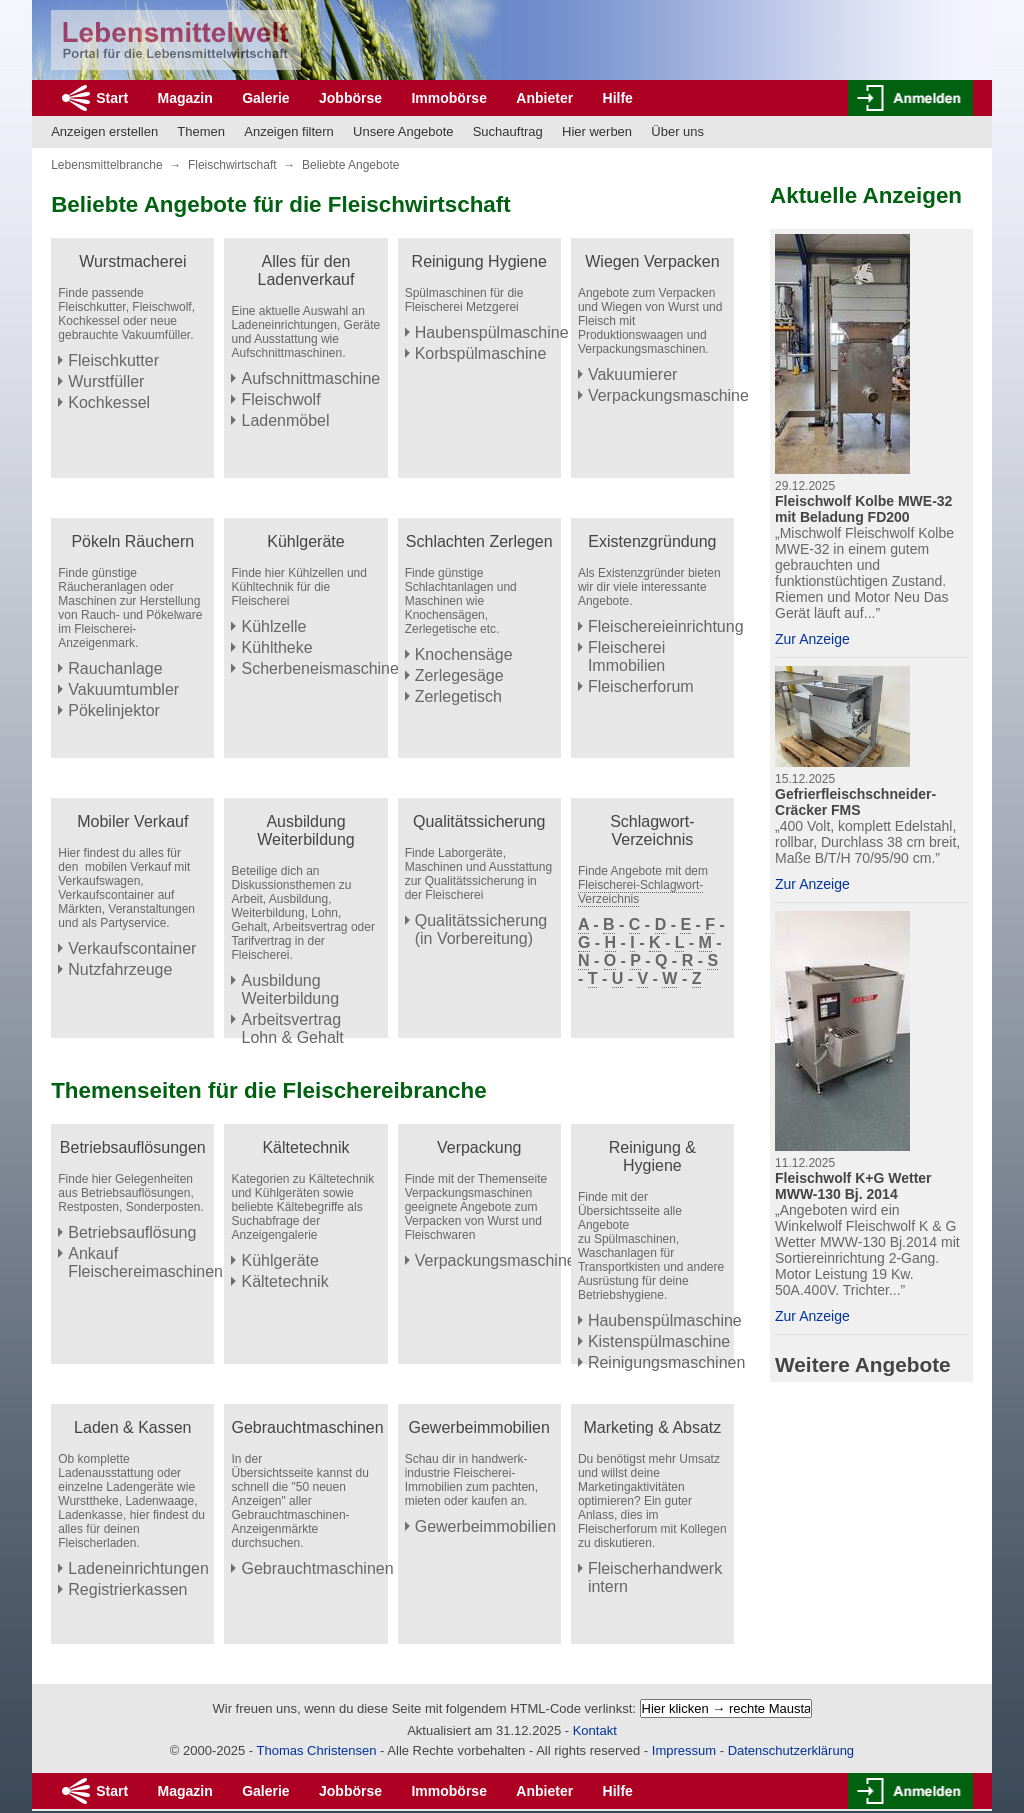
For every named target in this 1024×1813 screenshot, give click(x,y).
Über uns (677, 131)
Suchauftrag (508, 131)
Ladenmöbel (285, 420)
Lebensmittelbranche (106, 165)
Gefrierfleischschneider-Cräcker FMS (855, 802)
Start (112, 98)
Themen (201, 131)
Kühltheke (276, 647)
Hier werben (597, 131)
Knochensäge (464, 654)
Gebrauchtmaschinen (317, 1568)
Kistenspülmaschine (659, 1341)
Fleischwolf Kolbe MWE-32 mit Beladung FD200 (863, 509)
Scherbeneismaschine (319, 668)
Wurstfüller (106, 381)
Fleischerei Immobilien (626, 656)
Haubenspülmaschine (492, 332)
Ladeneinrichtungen (138, 1568)
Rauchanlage (115, 668)
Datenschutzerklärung (791, 1750)
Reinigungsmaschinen (666, 1362)
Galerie (265, 98)
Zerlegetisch (458, 696)
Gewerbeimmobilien (485, 1526)
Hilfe (618, 98)
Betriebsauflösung (132, 1232)
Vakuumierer (633, 374)
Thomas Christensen (317, 1750)
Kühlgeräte (279, 1260)
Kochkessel (109, 402)
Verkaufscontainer (132, 948)
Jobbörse (350, 98)
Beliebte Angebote (350, 165)
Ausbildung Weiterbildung (290, 989)
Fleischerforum (641, 686)
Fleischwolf (280, 399)
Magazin (185, 98)
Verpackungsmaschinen (500, 1260)
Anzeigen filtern (289, 131)
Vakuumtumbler (123, 689)
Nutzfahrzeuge (120, 969)
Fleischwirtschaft (232, 165)
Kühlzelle (273, 626)
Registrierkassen (127, 1589)
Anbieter (544, 98)
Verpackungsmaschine (668, 395)
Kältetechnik (284, 1281)
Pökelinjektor (114, 710)
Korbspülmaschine (481, 353)
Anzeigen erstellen (104, 131)
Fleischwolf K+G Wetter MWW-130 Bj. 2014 (853, 1186)
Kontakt (595, 1730)
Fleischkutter (113, 360)
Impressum (684, 1750)
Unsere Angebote (403, 131)
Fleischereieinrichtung (666, 626)
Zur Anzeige (812, 639)
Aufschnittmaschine (310, 378)
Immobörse (448, 98)
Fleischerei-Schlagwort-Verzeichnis (640, 892)
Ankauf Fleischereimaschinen (145, 1262)
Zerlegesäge (459, 675)
